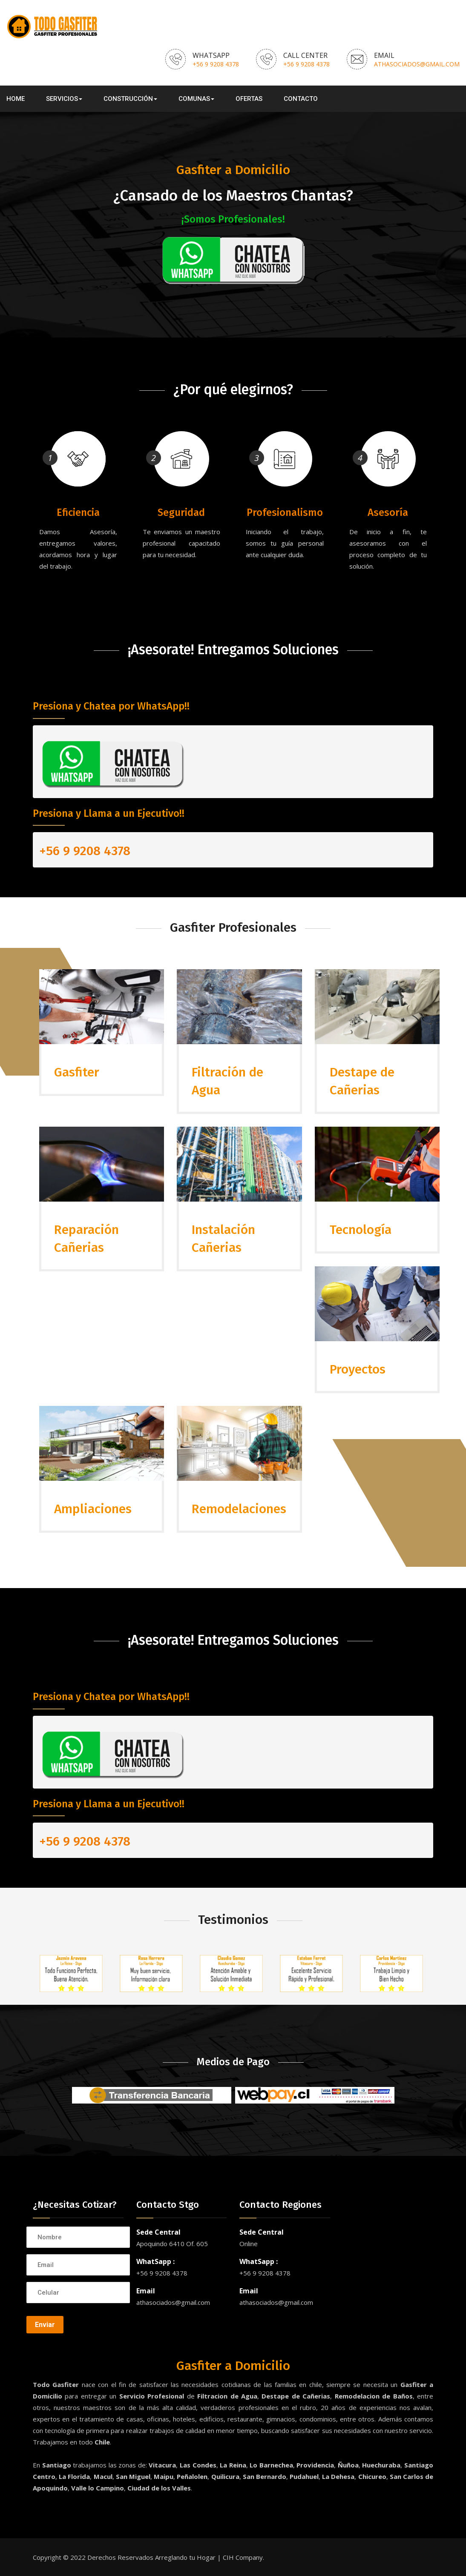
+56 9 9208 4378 (216, 64)
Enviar (45, 2325)
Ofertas (249, 99)
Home (15, 99)
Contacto (301, 99)
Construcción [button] (130, 99)
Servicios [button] (64, 99)
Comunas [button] (196, 99)
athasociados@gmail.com (417, 64)
